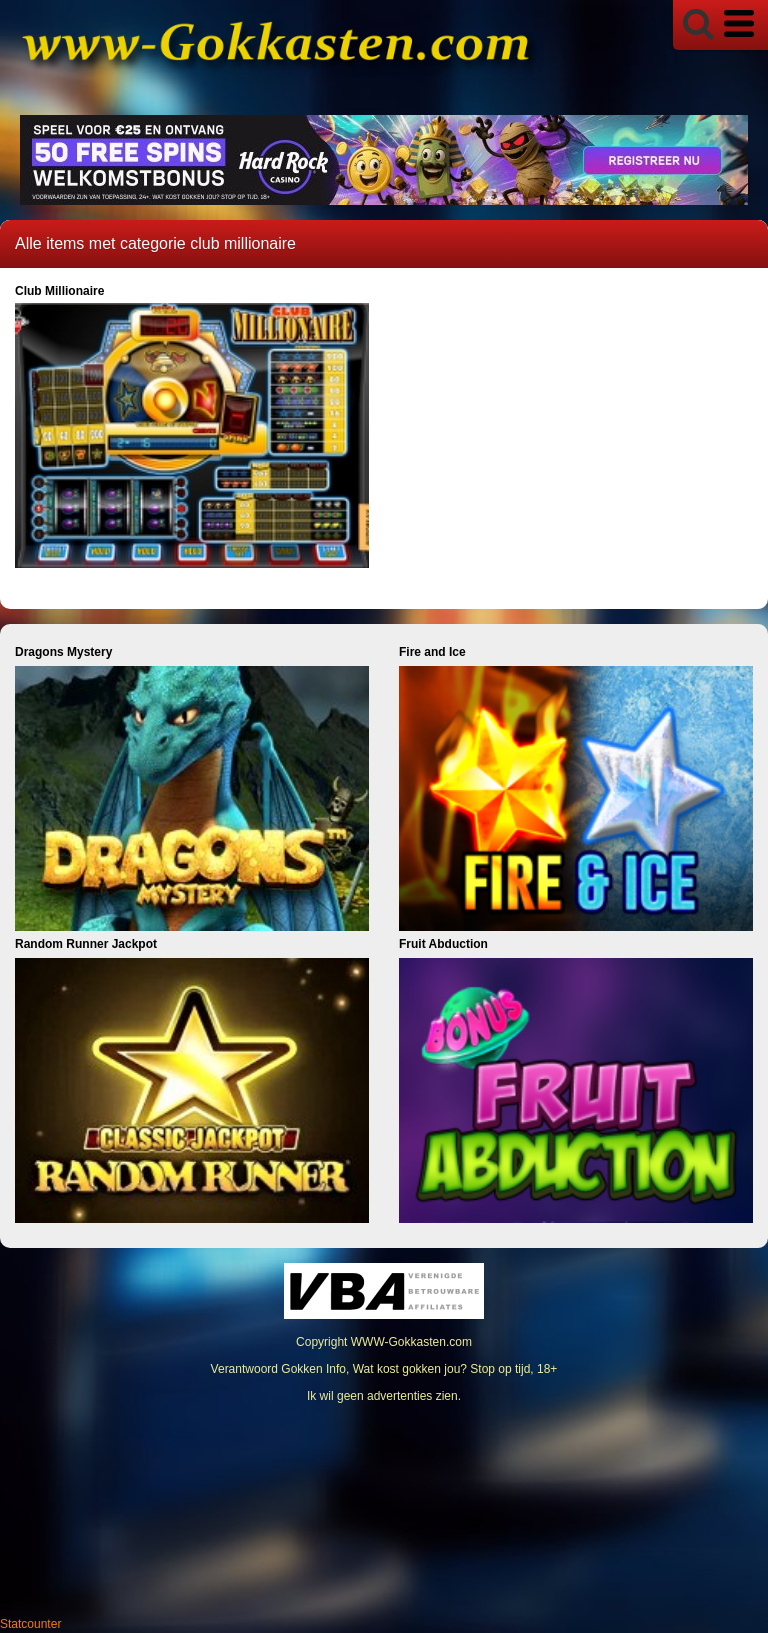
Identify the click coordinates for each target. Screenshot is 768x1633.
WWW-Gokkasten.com (411, 1342)
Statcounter (30, 1624)
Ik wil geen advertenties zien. (384, 1396)
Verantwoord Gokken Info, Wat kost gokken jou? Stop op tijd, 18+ (384, 1369)
